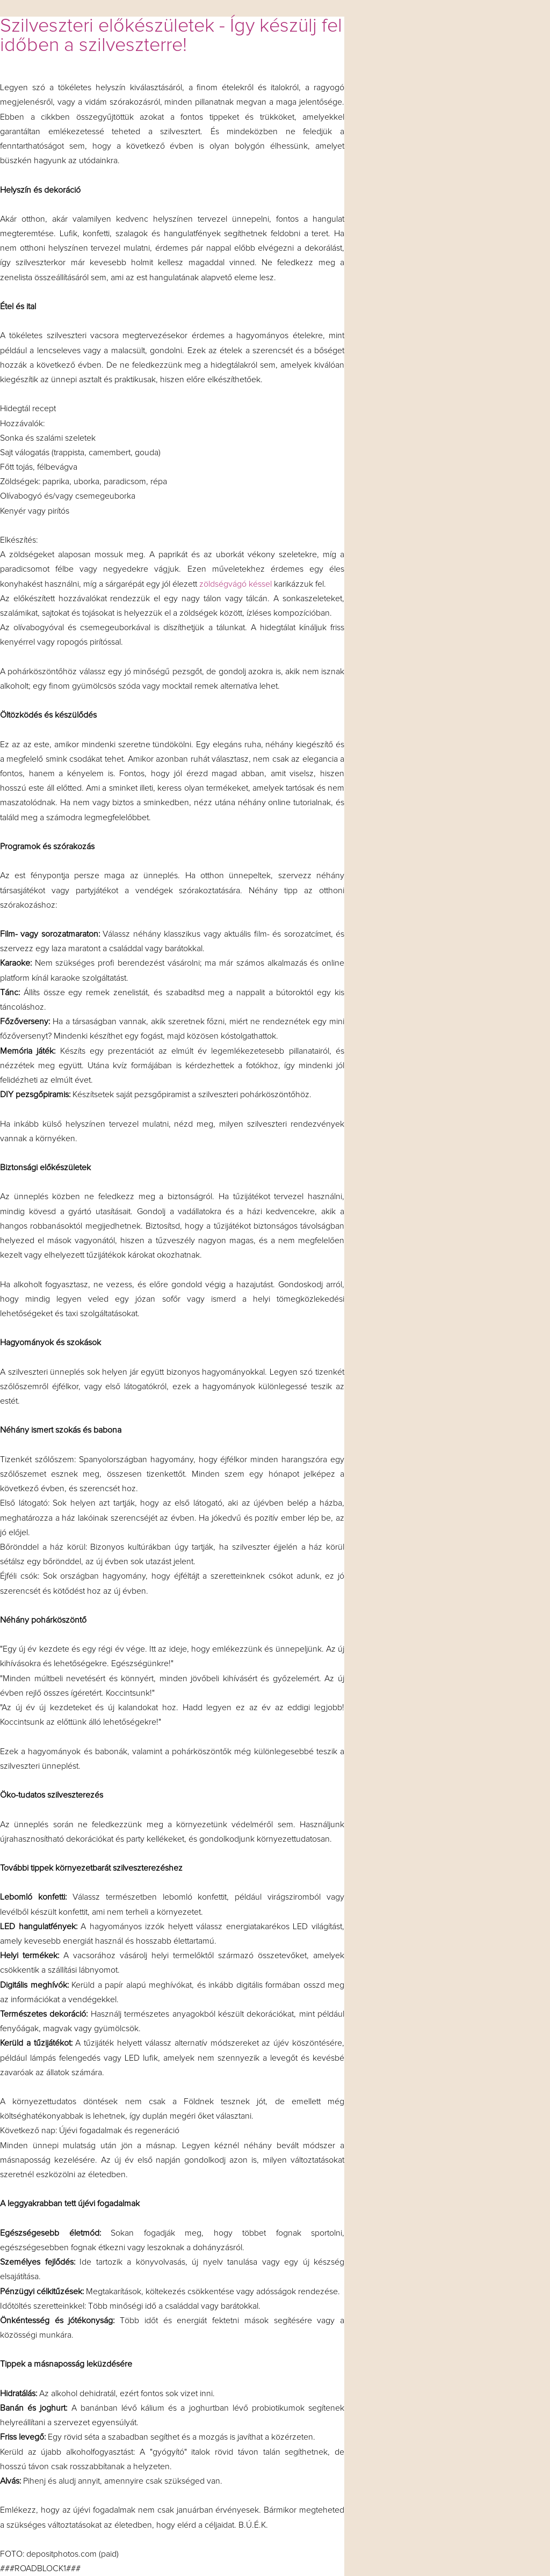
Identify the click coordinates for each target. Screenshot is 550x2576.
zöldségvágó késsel (235, 584)
